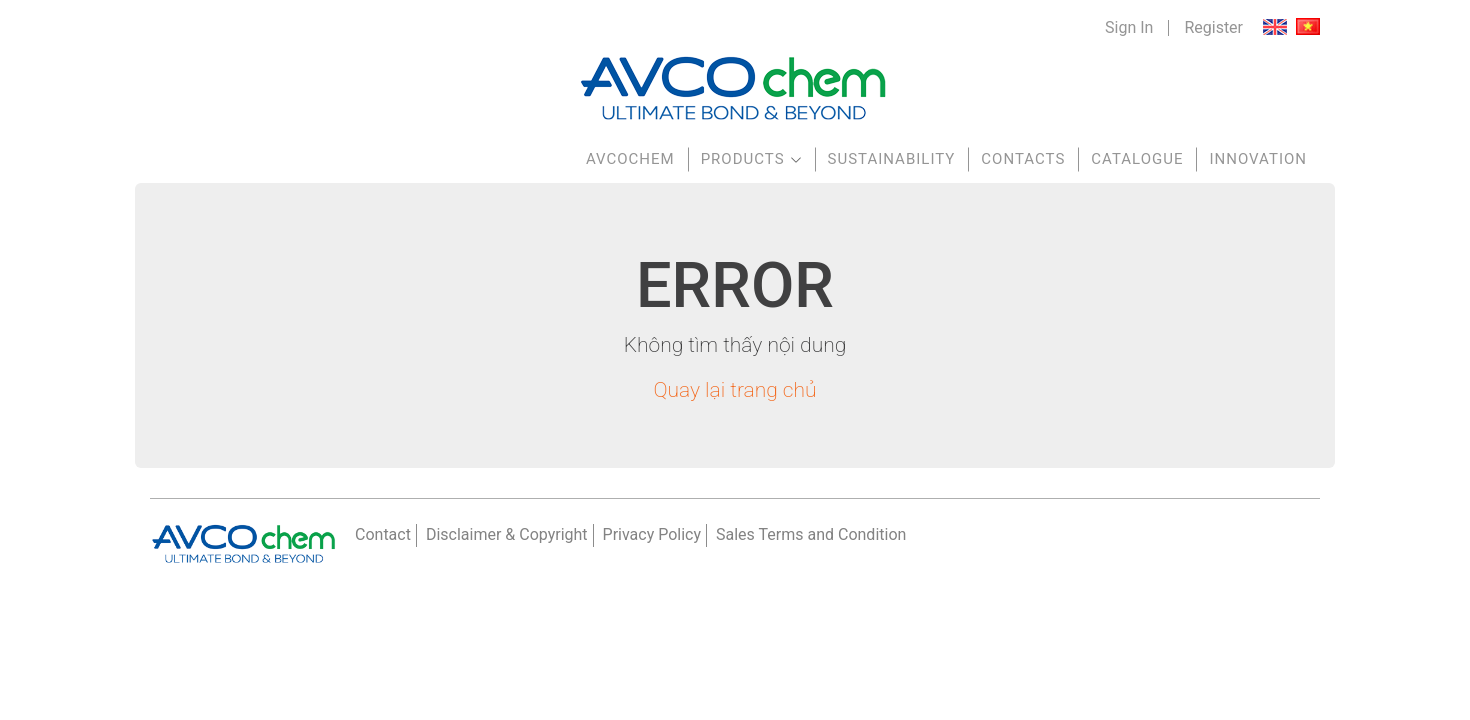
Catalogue (1137, 159)
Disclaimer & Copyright (507, 534)
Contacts (1023, 159)
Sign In (1129, 28)
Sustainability (892, 159)
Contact (383, 534)
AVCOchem (630, 159)
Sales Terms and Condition (811, 534)
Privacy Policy (652, 534)
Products (743, 159)
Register (1213, 28)
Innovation (1258, 159)
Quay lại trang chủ (734, 390)
